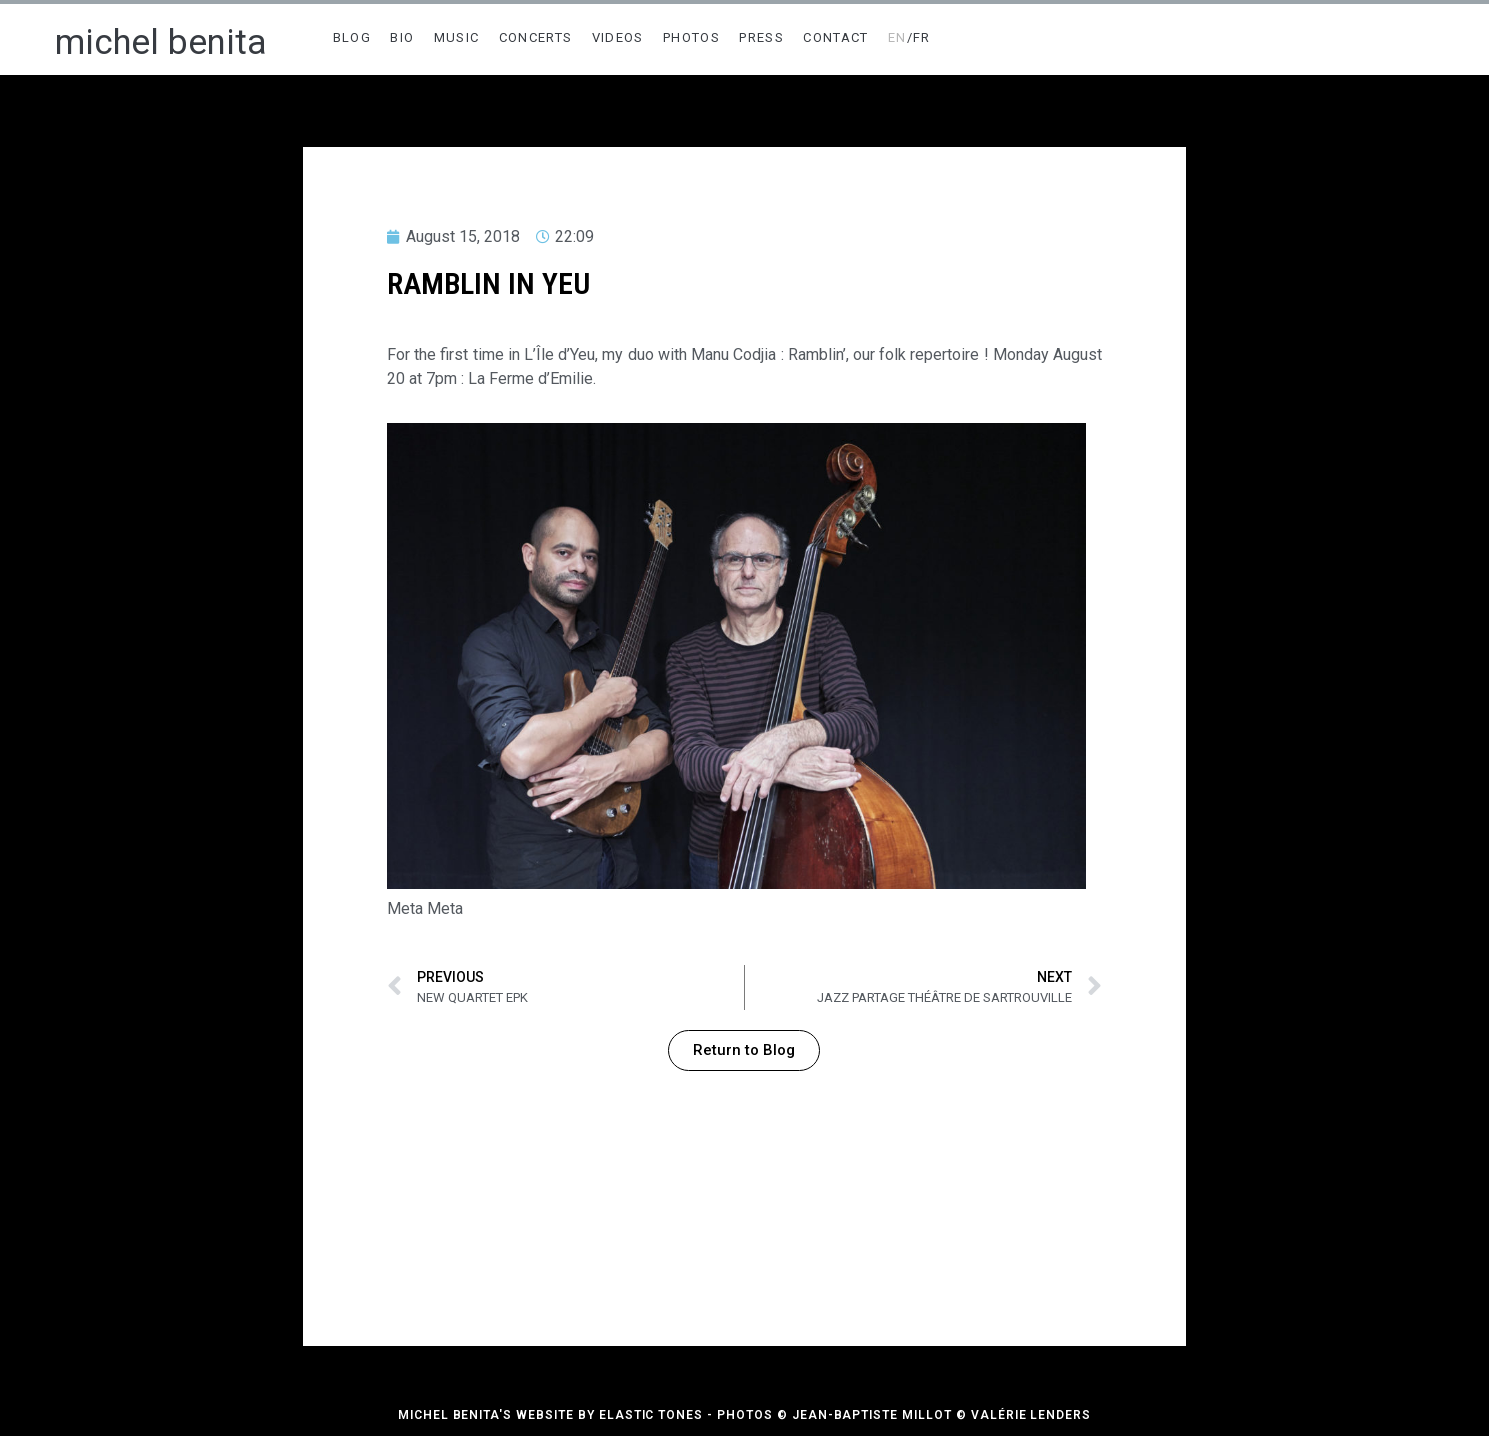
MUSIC (457, 37)
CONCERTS (535, 37)
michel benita (161, 42)
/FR (909, 37)
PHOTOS (691, 37)
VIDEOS (618, 37)
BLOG (352, 37)
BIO (402, 37)
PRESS (761, 37)
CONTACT (835, 37)
